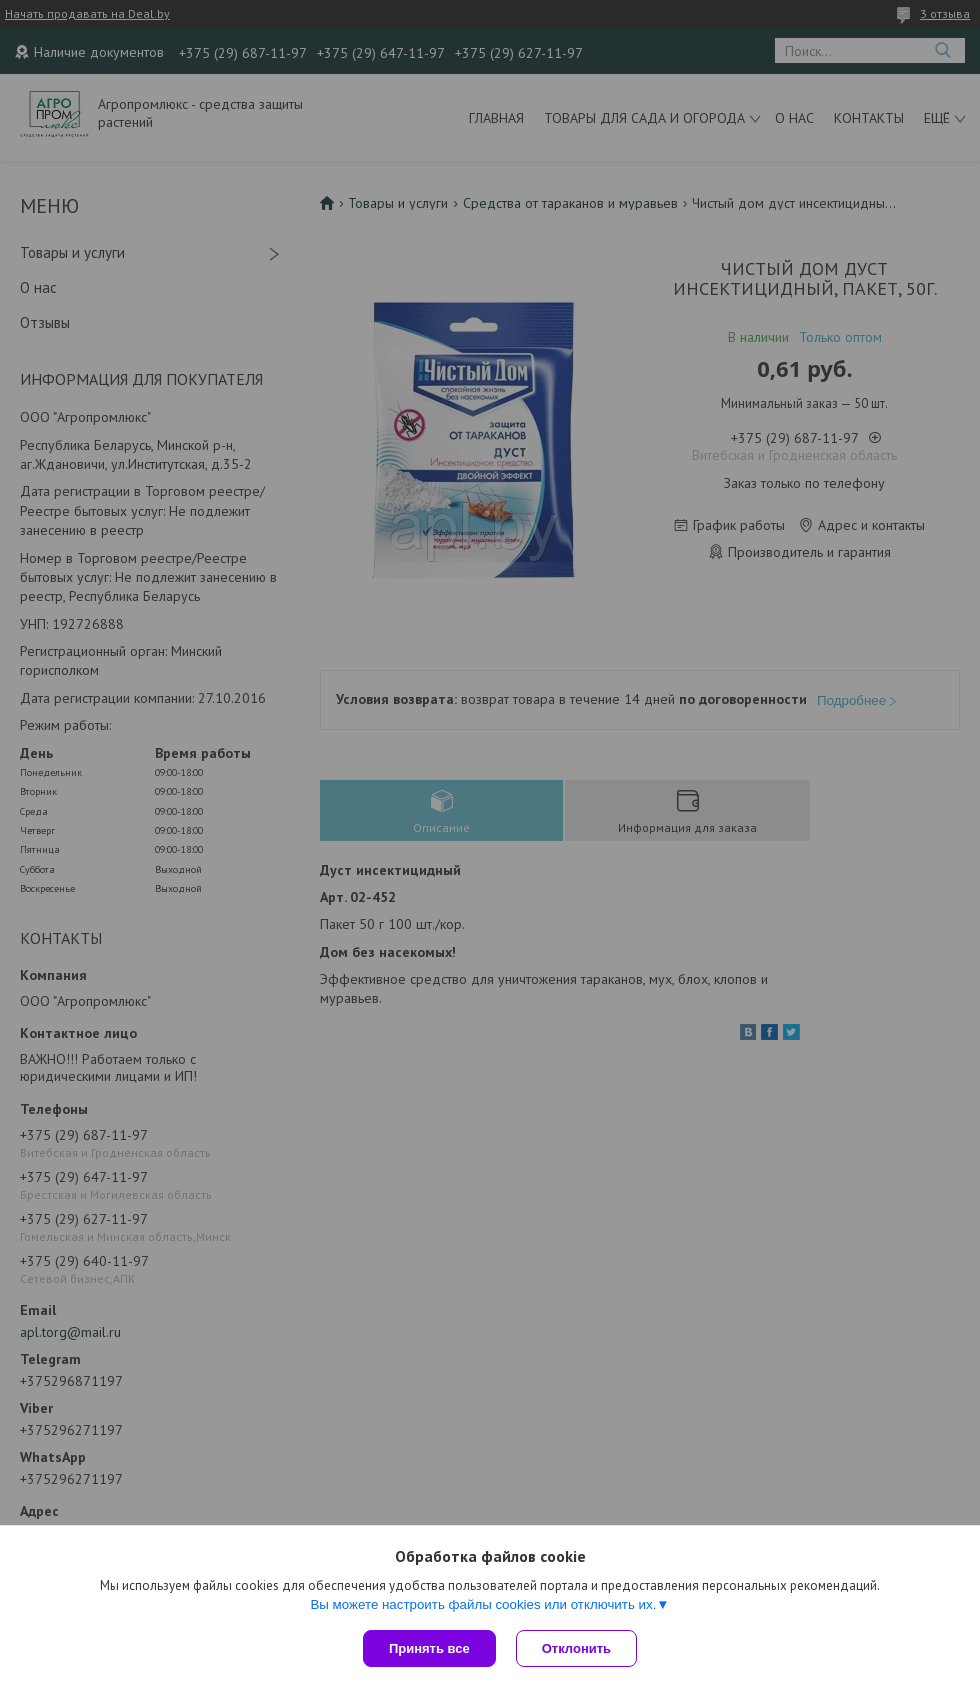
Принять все (429, 1648)
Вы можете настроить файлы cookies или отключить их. (483, 1604)
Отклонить (576, 1648)
